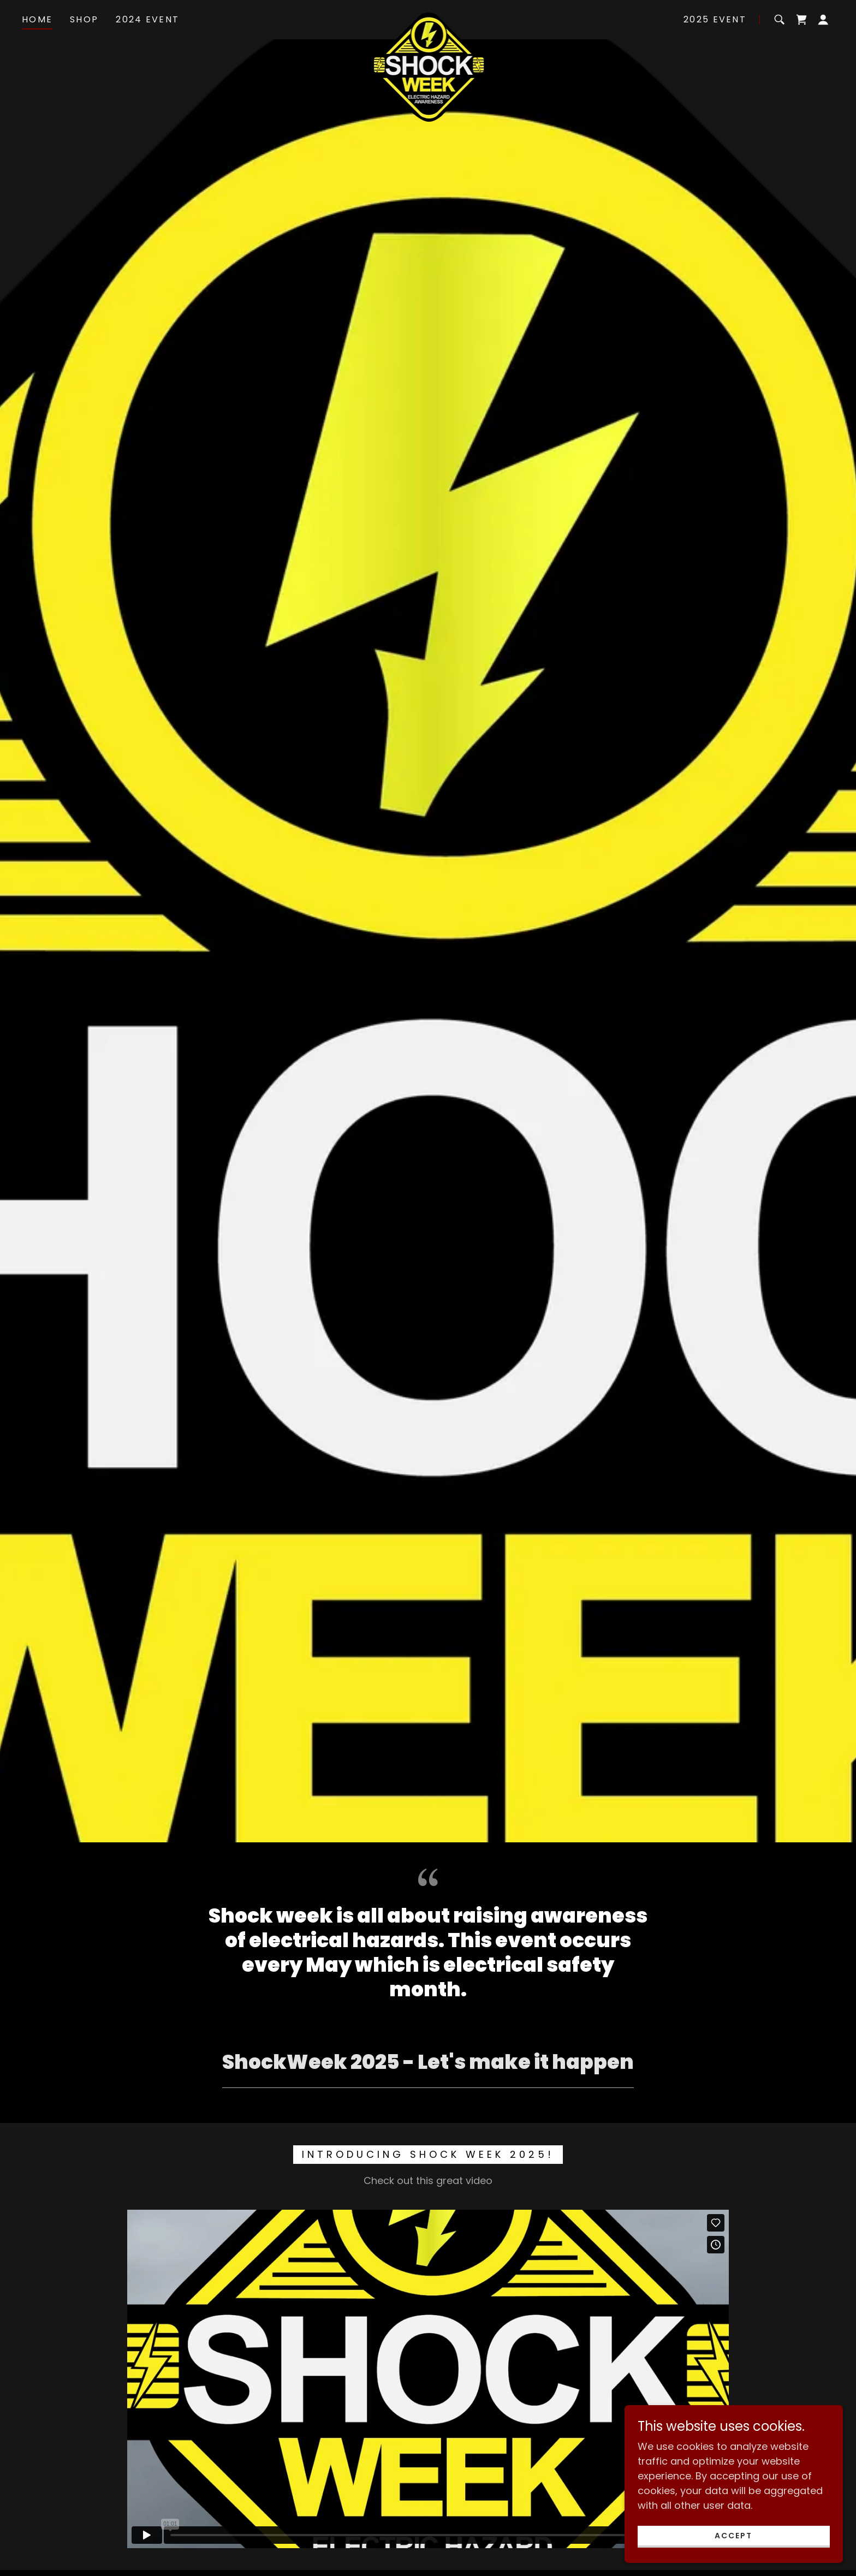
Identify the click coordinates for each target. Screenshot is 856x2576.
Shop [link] (84, 19)
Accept (733, 2535)
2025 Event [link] (714, 19)
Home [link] (37, 19)
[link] (428, 17)
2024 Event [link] (147, 19)
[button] (823, 20)
